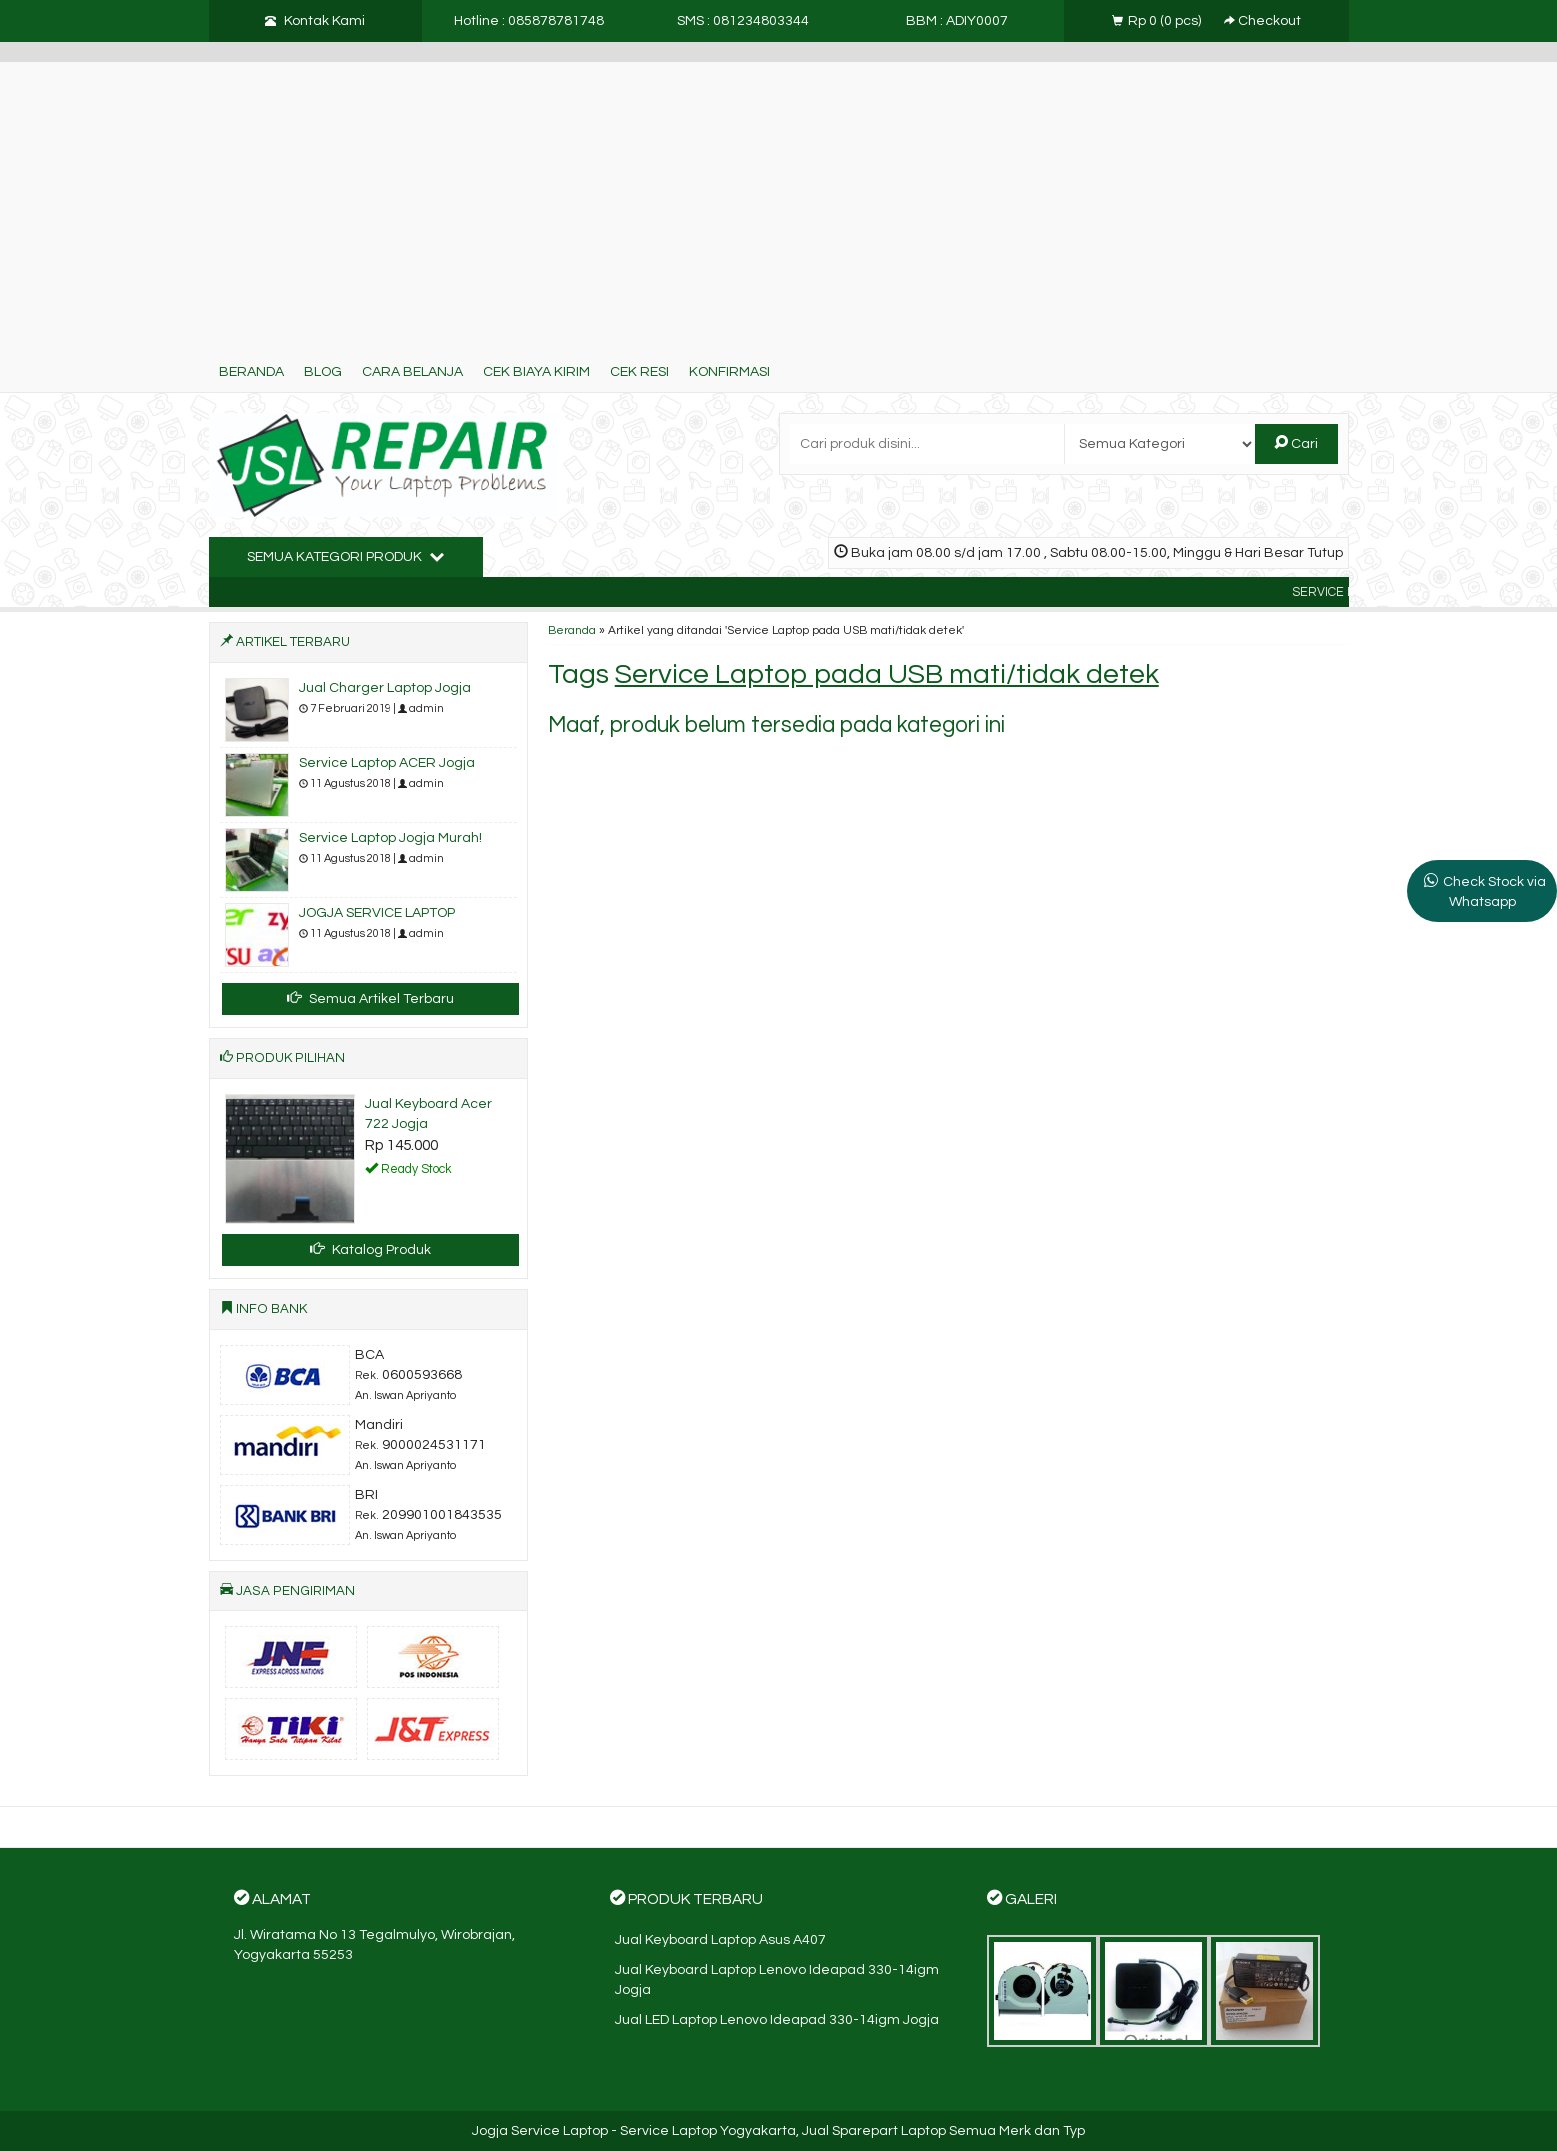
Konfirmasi (729, 372)
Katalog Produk (370, 1249)
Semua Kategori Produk (345, 556)
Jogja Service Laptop (540, 2131)
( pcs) (1158, 21)
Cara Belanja (412, 372)
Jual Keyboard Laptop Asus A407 (720, 1940)
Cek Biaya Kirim (536, 372)
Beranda (251, 372)
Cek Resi (639, 372)
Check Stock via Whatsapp (1494, 892)
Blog (323, 372)
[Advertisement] (779, 202)
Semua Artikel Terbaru (370, 998)
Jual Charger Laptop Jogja (385, 688)
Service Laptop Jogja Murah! (390, 838)
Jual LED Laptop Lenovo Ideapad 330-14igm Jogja (777, 2020)
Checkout (1262, 21)
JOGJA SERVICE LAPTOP (377, 913)
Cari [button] (1296, 443)
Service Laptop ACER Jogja (387, 763)
